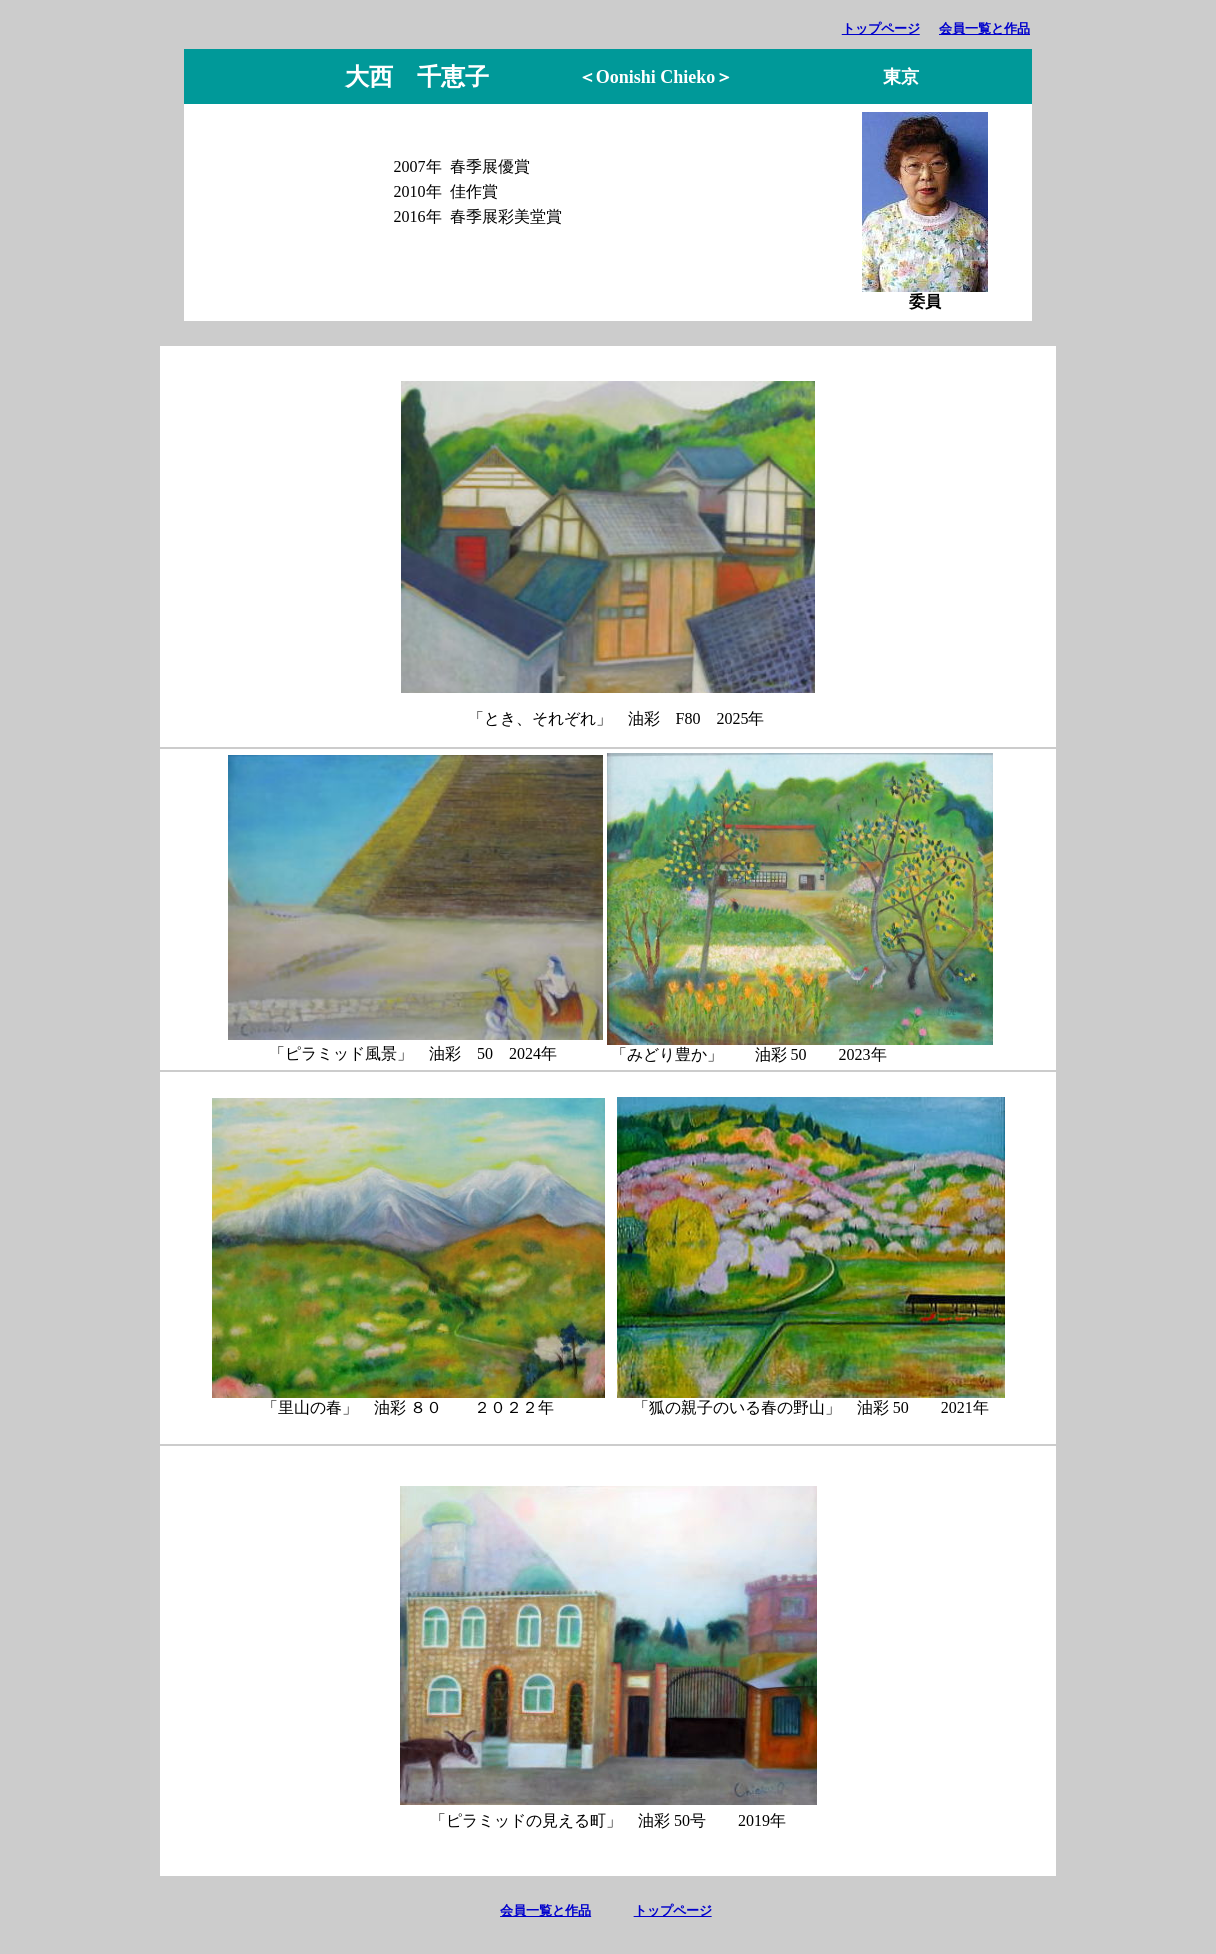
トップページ (881, 28)
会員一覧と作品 (984, 28)
